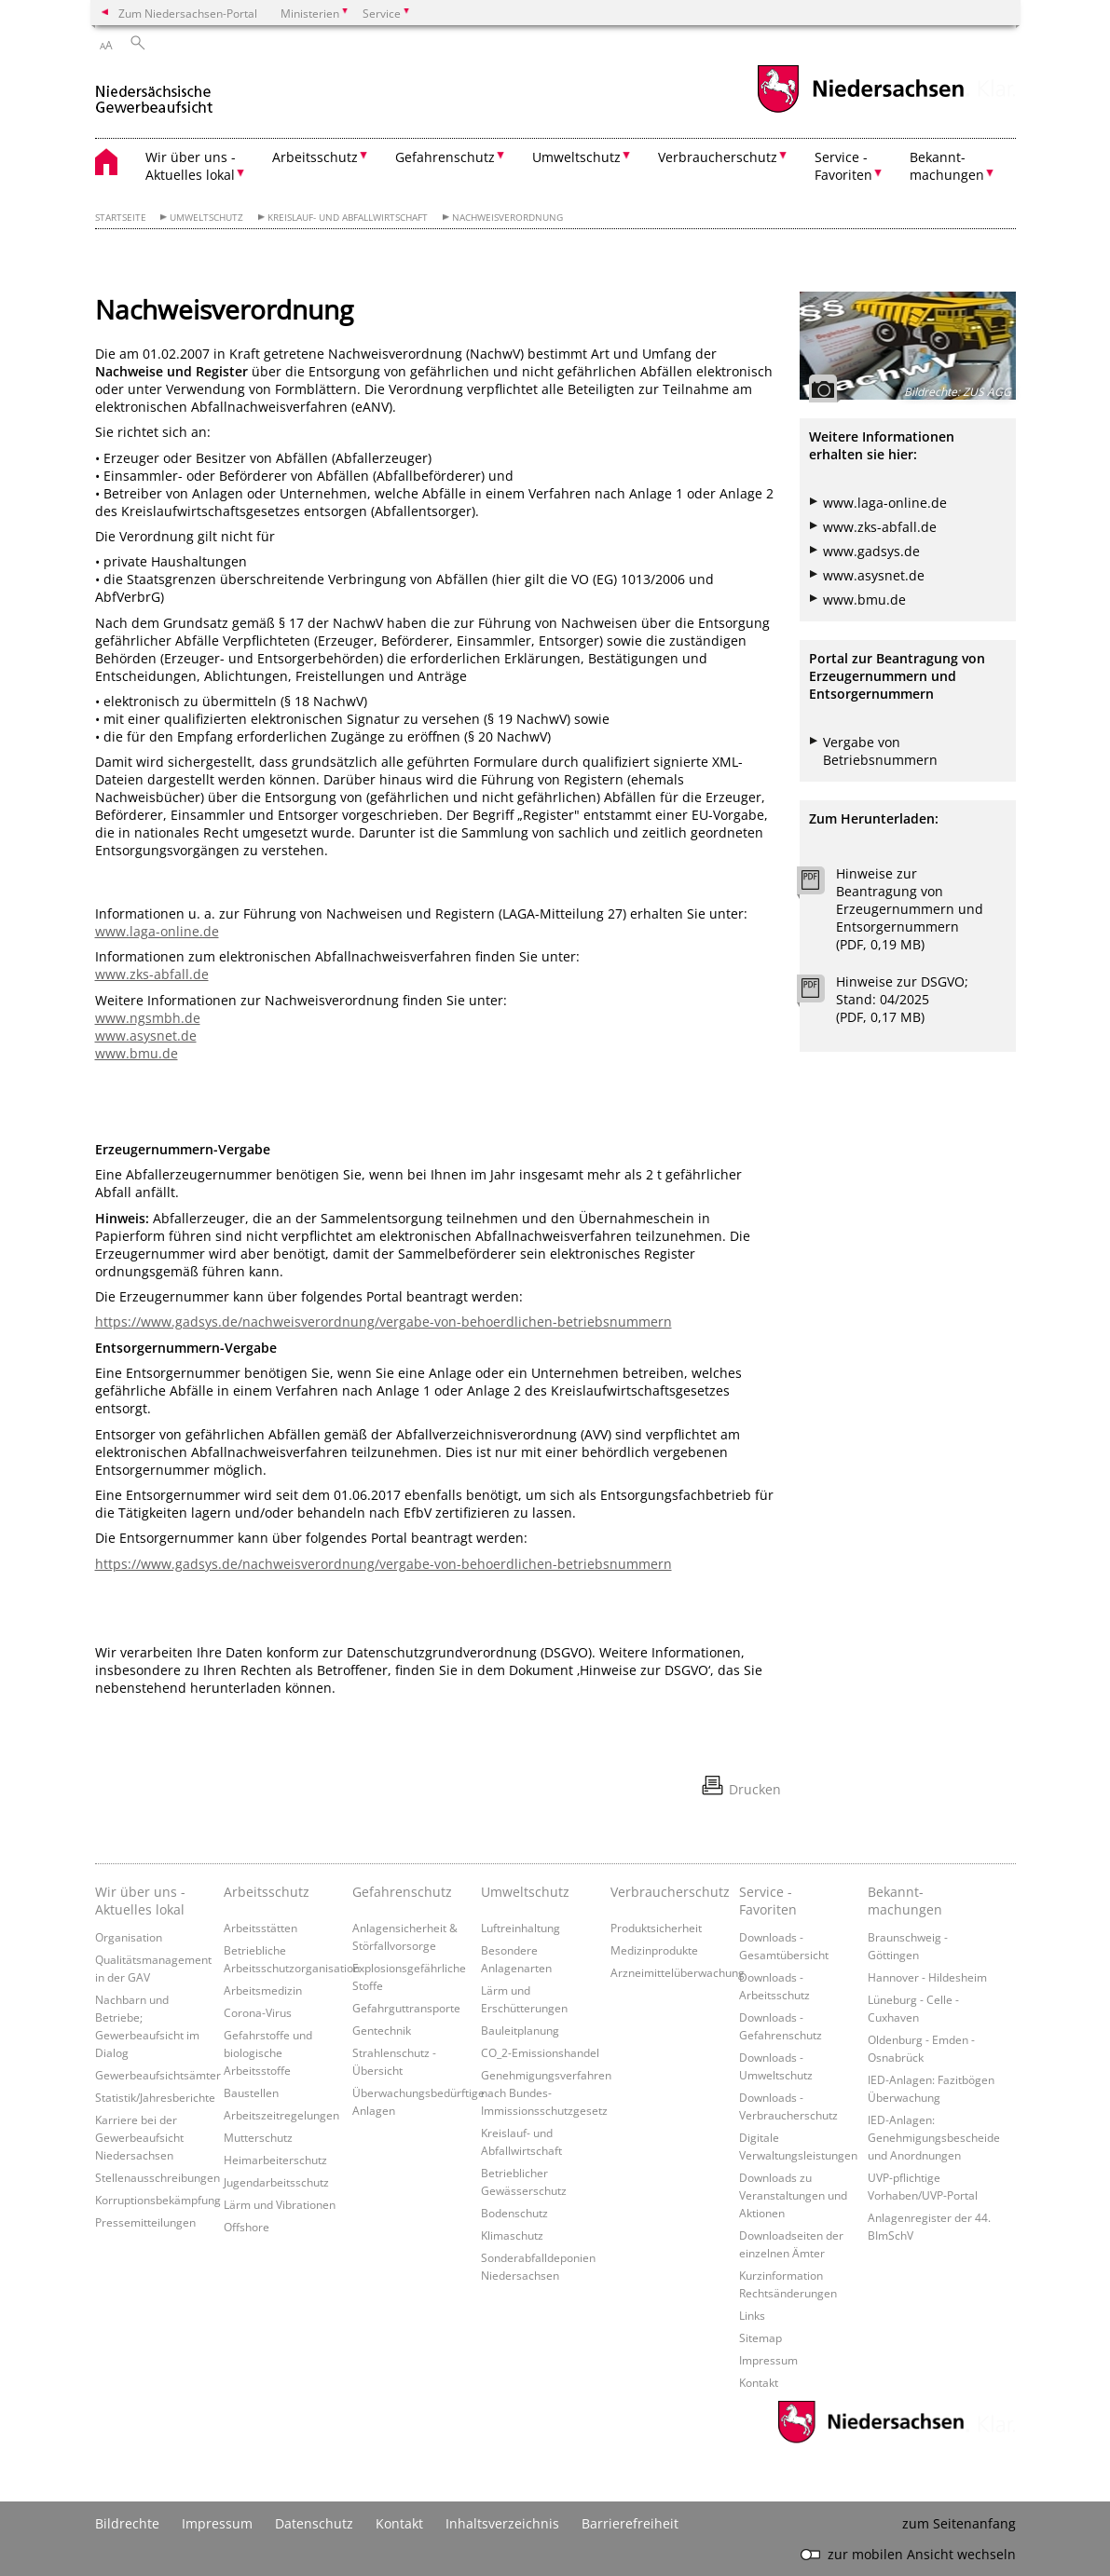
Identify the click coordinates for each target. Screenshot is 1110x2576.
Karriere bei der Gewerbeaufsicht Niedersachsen (139, 2137)
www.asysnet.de (146, 1035)
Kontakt (758, 2382)
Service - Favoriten (768, 1900)
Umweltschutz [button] (576, 157)
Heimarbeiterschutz (275, 2159)
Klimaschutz (512, 2235)
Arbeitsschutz (266, 1892)
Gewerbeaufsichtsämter (158, 2074)
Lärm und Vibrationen (280, 2204)
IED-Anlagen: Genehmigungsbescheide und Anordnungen (934, 2137)
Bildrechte (127, 2523)
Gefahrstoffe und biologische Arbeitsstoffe (268, 2052)
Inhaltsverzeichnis (502, 2523)
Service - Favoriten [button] (843, 166)
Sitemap (760, 2337)
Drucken (755, 1789)
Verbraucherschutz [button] (717, 157)
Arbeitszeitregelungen (281, 2114)
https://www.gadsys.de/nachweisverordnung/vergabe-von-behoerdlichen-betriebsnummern (383, 1321)
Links (752, 2315)
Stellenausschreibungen (157, 2177)
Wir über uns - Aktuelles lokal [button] (190, 166)
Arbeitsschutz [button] (315, 157)
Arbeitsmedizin (263, 1990)
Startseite (120, 217)
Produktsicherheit (656, 1927)
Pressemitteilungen (145, 2222)
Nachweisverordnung (507, 217)
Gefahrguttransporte (406, 2007)
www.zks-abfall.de (152, 974)
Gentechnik (381, 2030)
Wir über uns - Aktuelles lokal (140, 1900)
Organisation (128, 1936)
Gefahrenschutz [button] (445, 157)
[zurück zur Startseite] (154, 91)
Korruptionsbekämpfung (158, 2199)
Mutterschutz (258, 2137)
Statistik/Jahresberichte (155, 2097)
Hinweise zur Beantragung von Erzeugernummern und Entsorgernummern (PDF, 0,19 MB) (909, 909)
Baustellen (251, 2092)
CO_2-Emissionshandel (540, 2052)
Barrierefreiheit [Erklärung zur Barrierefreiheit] (630, 2523)
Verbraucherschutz (670, 1892)
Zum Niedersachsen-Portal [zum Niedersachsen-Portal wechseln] (187, 13)
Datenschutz (314, 2523)
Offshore (246, 2226)
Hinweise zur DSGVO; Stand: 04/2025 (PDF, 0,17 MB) (902, 999)
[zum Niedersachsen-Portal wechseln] (860, 110)
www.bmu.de (136, 1053)
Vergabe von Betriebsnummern (880, 751)
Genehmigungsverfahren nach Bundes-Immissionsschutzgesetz (546, 2092)
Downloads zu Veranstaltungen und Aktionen (793, 2195)
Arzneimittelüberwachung (677, 1972)
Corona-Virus (258, 2012)
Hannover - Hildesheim (927, 1976)
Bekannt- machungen (905, 1900)
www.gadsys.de (871, 551)
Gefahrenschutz (402, 1892)
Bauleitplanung (520, 2030)
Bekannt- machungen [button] (947, 166)
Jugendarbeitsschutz (276, 2181)
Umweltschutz (206, 217)
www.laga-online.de (157, 931)
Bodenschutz (514, 2212)
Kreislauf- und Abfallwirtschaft (347, 217)
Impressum (768, 2359)
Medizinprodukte (654, 1949)
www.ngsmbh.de (147, 1018)
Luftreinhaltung (520, 1927)
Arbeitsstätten (260, 1927)
